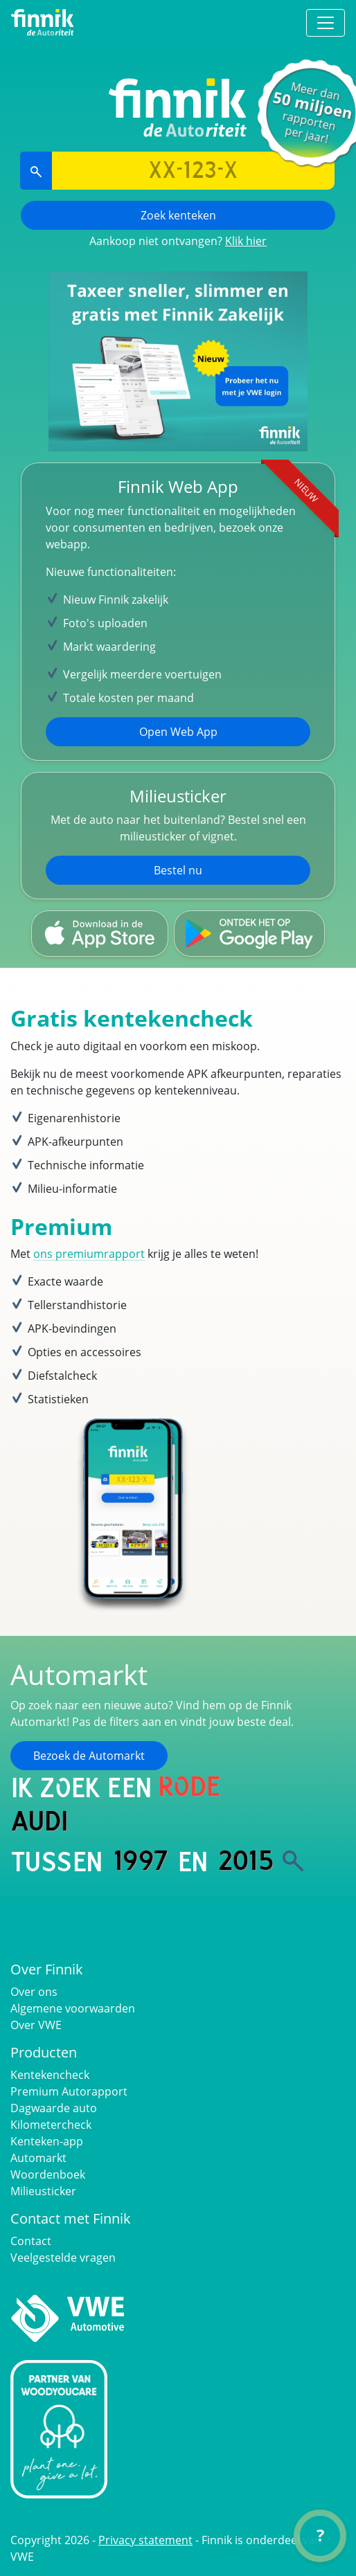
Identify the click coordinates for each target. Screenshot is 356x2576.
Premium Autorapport (68, 2091)
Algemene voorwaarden (72, 2008)
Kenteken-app (46, 2141)
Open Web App (178, 731)
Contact (30, 2241)
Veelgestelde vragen (63, 2257)
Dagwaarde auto (53, 2108)
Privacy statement (145, 2540)
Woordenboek (47, 2174)
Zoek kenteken (178, 215)
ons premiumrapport (89, 1253)
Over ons (33, 1991)
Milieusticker (43, 2191)
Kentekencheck (49, 2074)
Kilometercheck (50, 2124)
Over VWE (36, 2025)
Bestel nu (178, 870)
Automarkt (38, 2157)
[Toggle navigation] (325, 23)
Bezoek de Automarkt (89, 1755)
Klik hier (246, 241)
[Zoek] (293, 1860)
